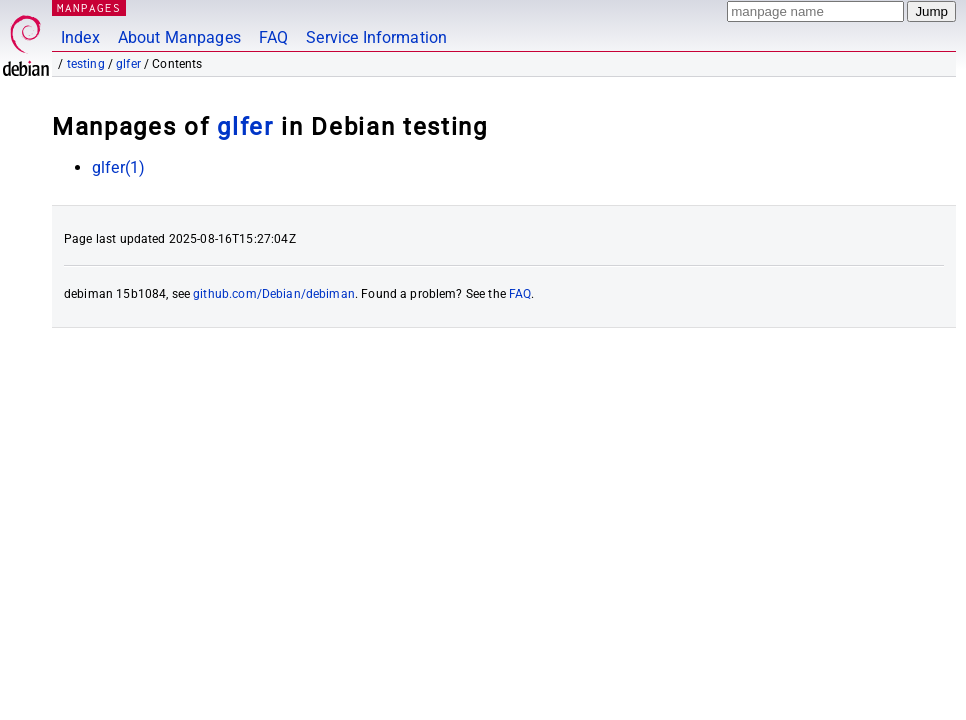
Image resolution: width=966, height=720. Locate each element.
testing (86, 64)
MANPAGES (89, 7)
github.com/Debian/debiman (274, 294)
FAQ (273, 37)
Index (80, 37)
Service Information (376, 37)
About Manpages (179, 37)
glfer (128, 64)
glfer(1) (118, 167)
